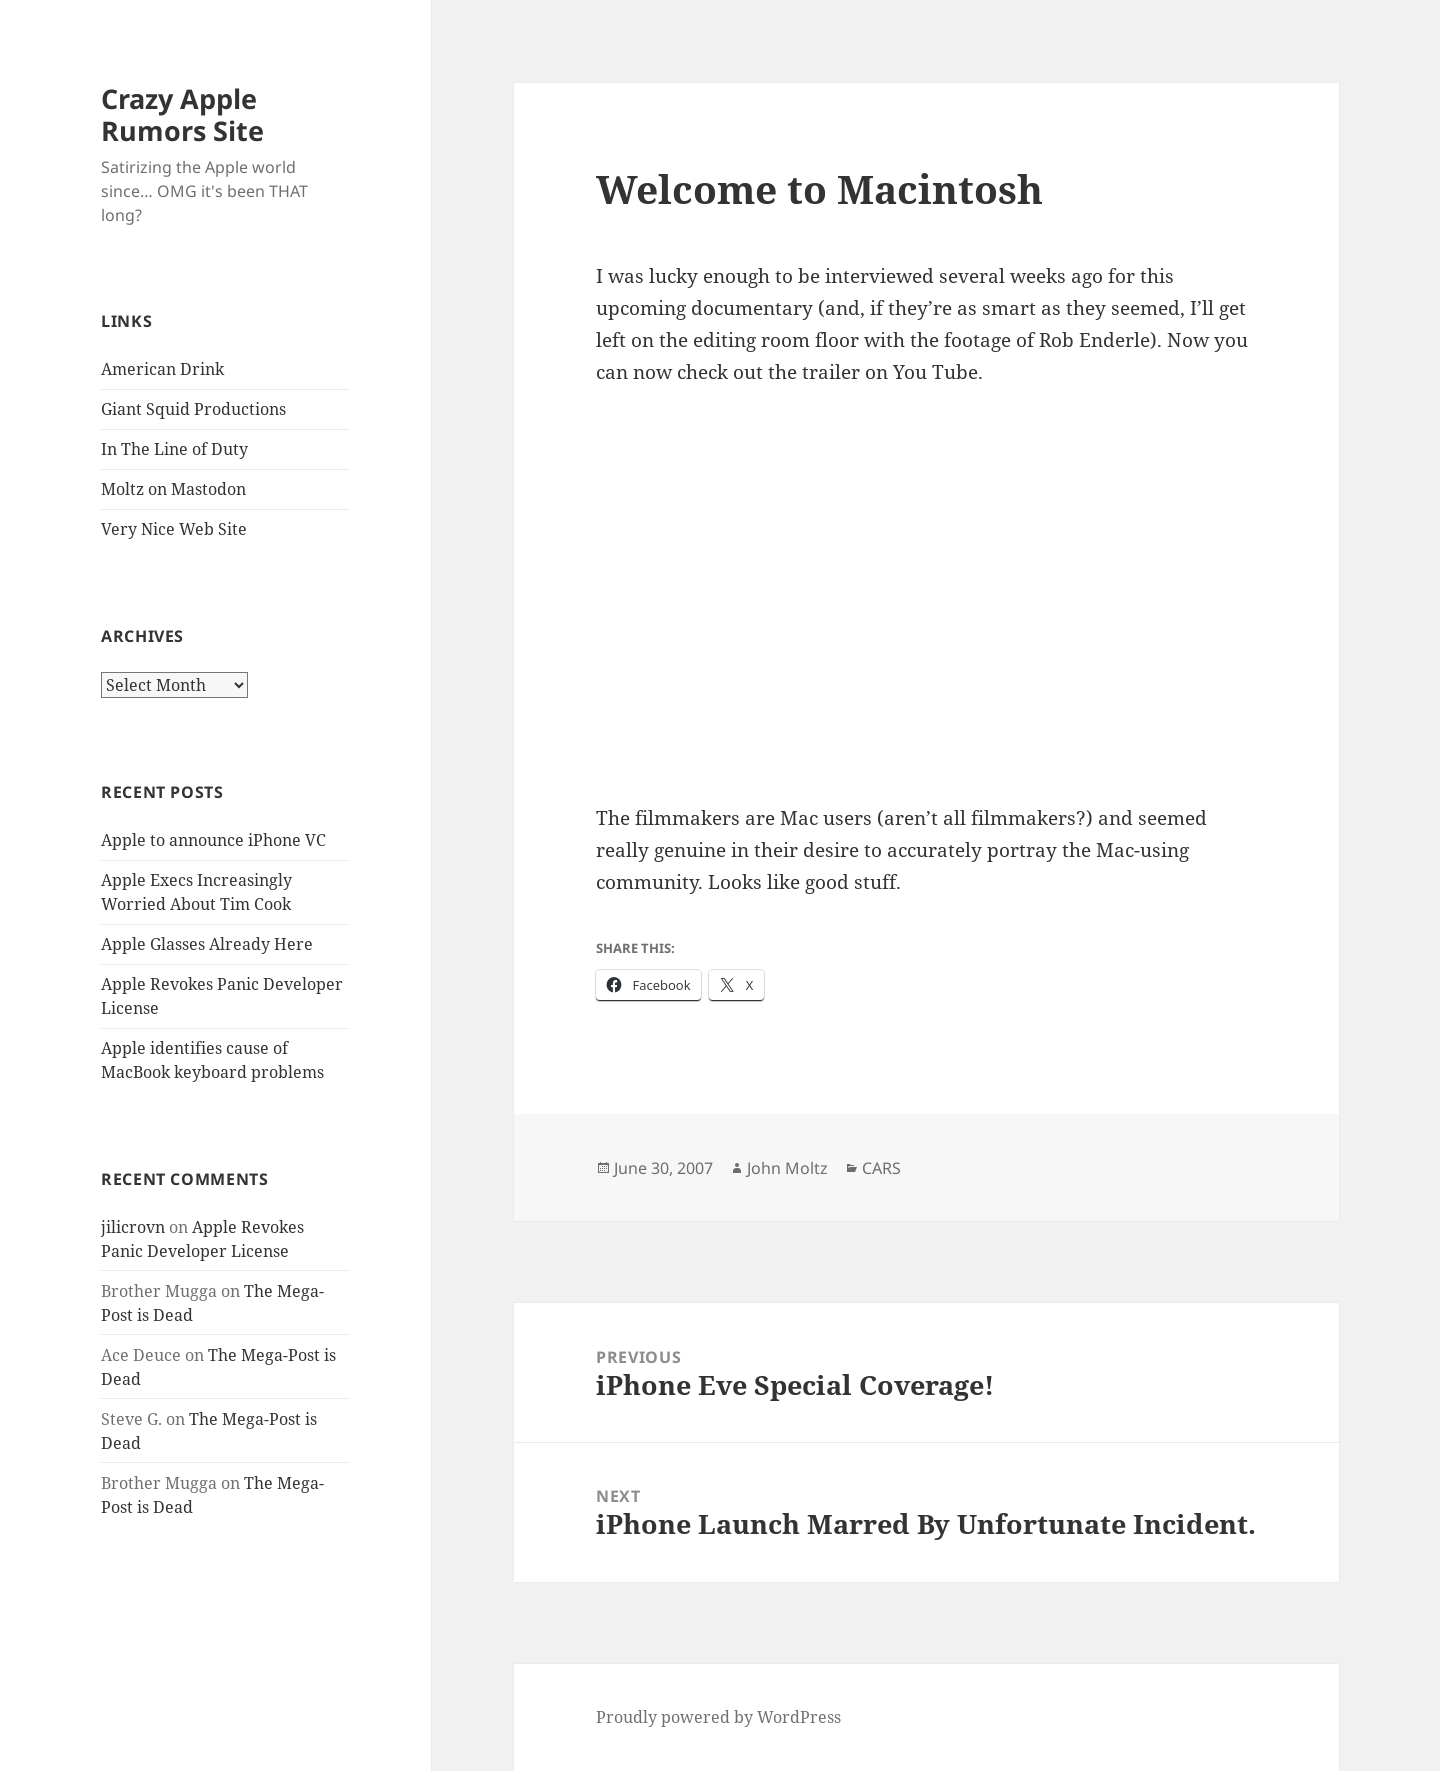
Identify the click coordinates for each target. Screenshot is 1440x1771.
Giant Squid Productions (193, 409)
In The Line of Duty (174, 449)
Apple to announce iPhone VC (213, 840)
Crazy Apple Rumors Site (182, 114)
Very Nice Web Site (174, 529)
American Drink (162, 369)
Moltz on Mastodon (173, 489)
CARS (881, 1168)
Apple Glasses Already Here (207, 944)
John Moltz (787, 1168)
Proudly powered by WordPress (718, 1717)
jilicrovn (133, 1227)
